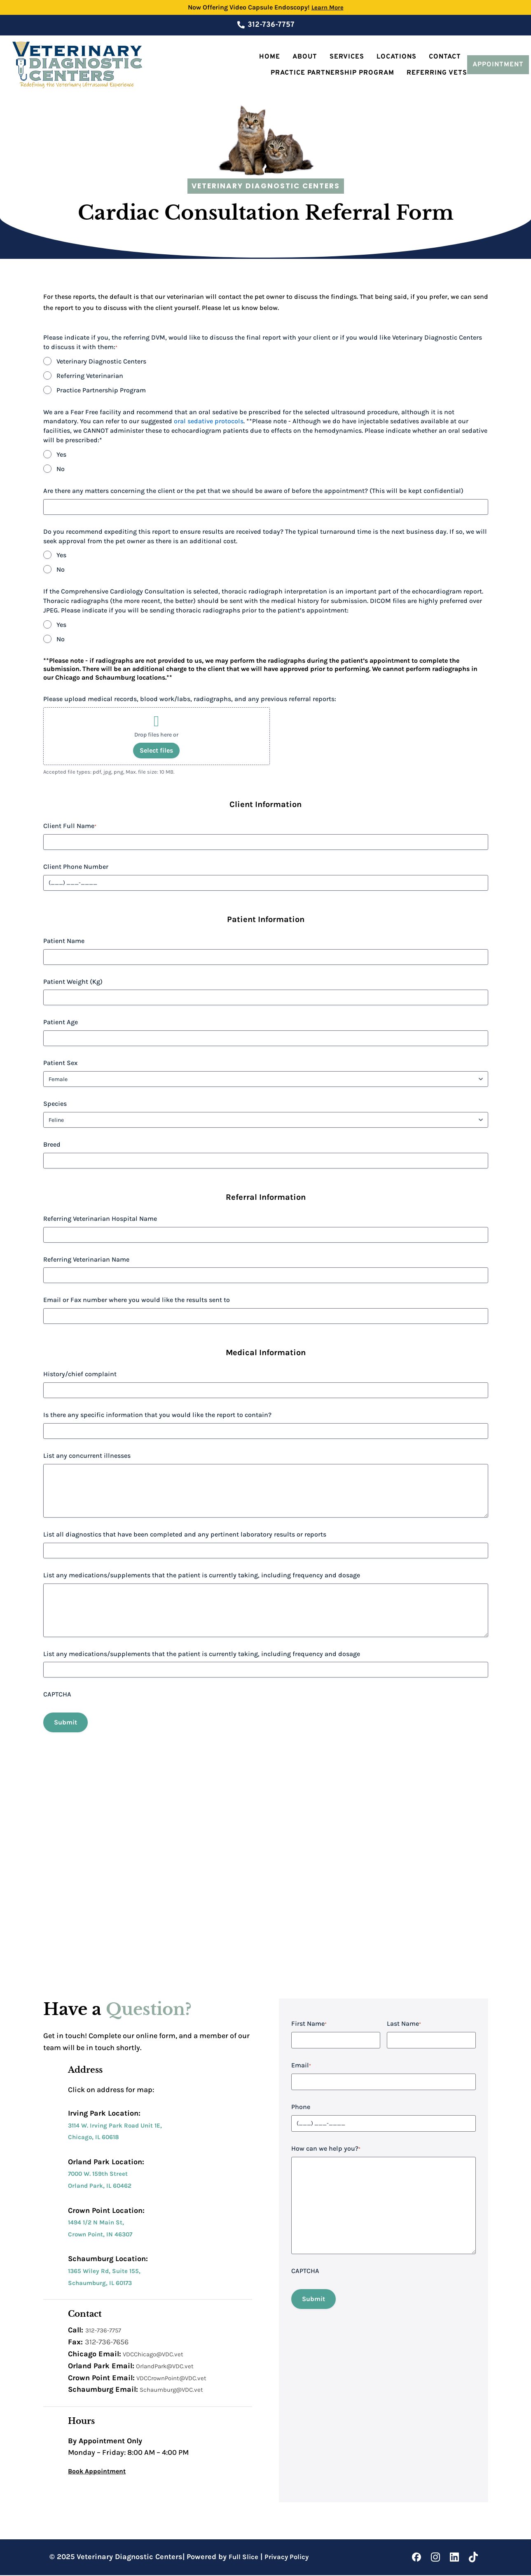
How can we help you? (325, 2150)
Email (301, 2066)
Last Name (404, 2025)
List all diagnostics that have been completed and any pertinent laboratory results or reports (184, 1534)
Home (269, 57)
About (304, 57)
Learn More (327, 7)
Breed (52, 1144)
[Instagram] (435, 2558)
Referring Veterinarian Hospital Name (100, 1218)
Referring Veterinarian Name (86, 1259)
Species (55, 1103)
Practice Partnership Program (332, 73)
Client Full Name (69, 826)
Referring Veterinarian (89, 376)
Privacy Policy (291, 2558)
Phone (300, 2108)
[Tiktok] (473, 2558)
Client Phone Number (75, 866)
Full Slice (245, 2558)
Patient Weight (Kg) (73, 981)
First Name (309, 2025)
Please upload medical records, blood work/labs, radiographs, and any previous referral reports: (189, 699)
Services (347, 57)
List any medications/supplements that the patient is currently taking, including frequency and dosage (201, 1575)
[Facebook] (416, 2558)
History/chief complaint (80, 1374)
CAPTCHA (57, 1694)
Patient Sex (60, 1063)
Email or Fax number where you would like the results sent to (136, 1300)
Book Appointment (101, 2471)
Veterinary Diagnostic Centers (101, 361)
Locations (396, 57)
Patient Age (60, 1022)
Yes (61, 454)
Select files (156, 750)
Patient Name (63, 941)
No (60, 469)
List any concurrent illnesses (87, 1455)
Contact (445, 57)
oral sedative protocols (208, 421)
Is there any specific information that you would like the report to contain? (157, 1415)
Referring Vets (437, 73)
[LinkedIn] (454, 2558)
